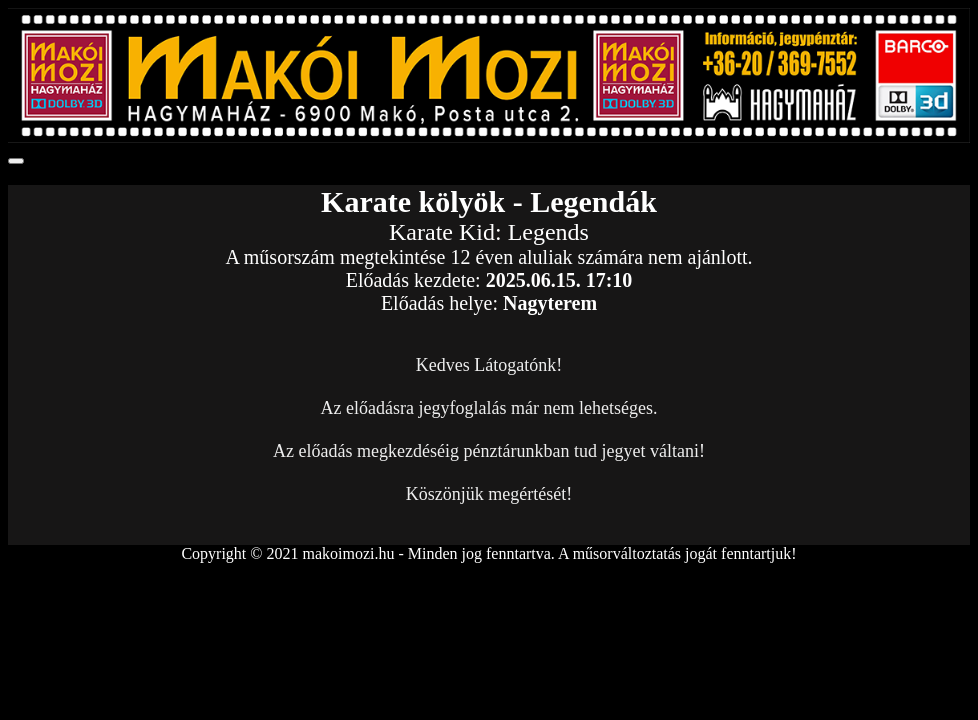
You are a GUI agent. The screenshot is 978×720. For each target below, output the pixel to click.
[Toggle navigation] (16, 161)
